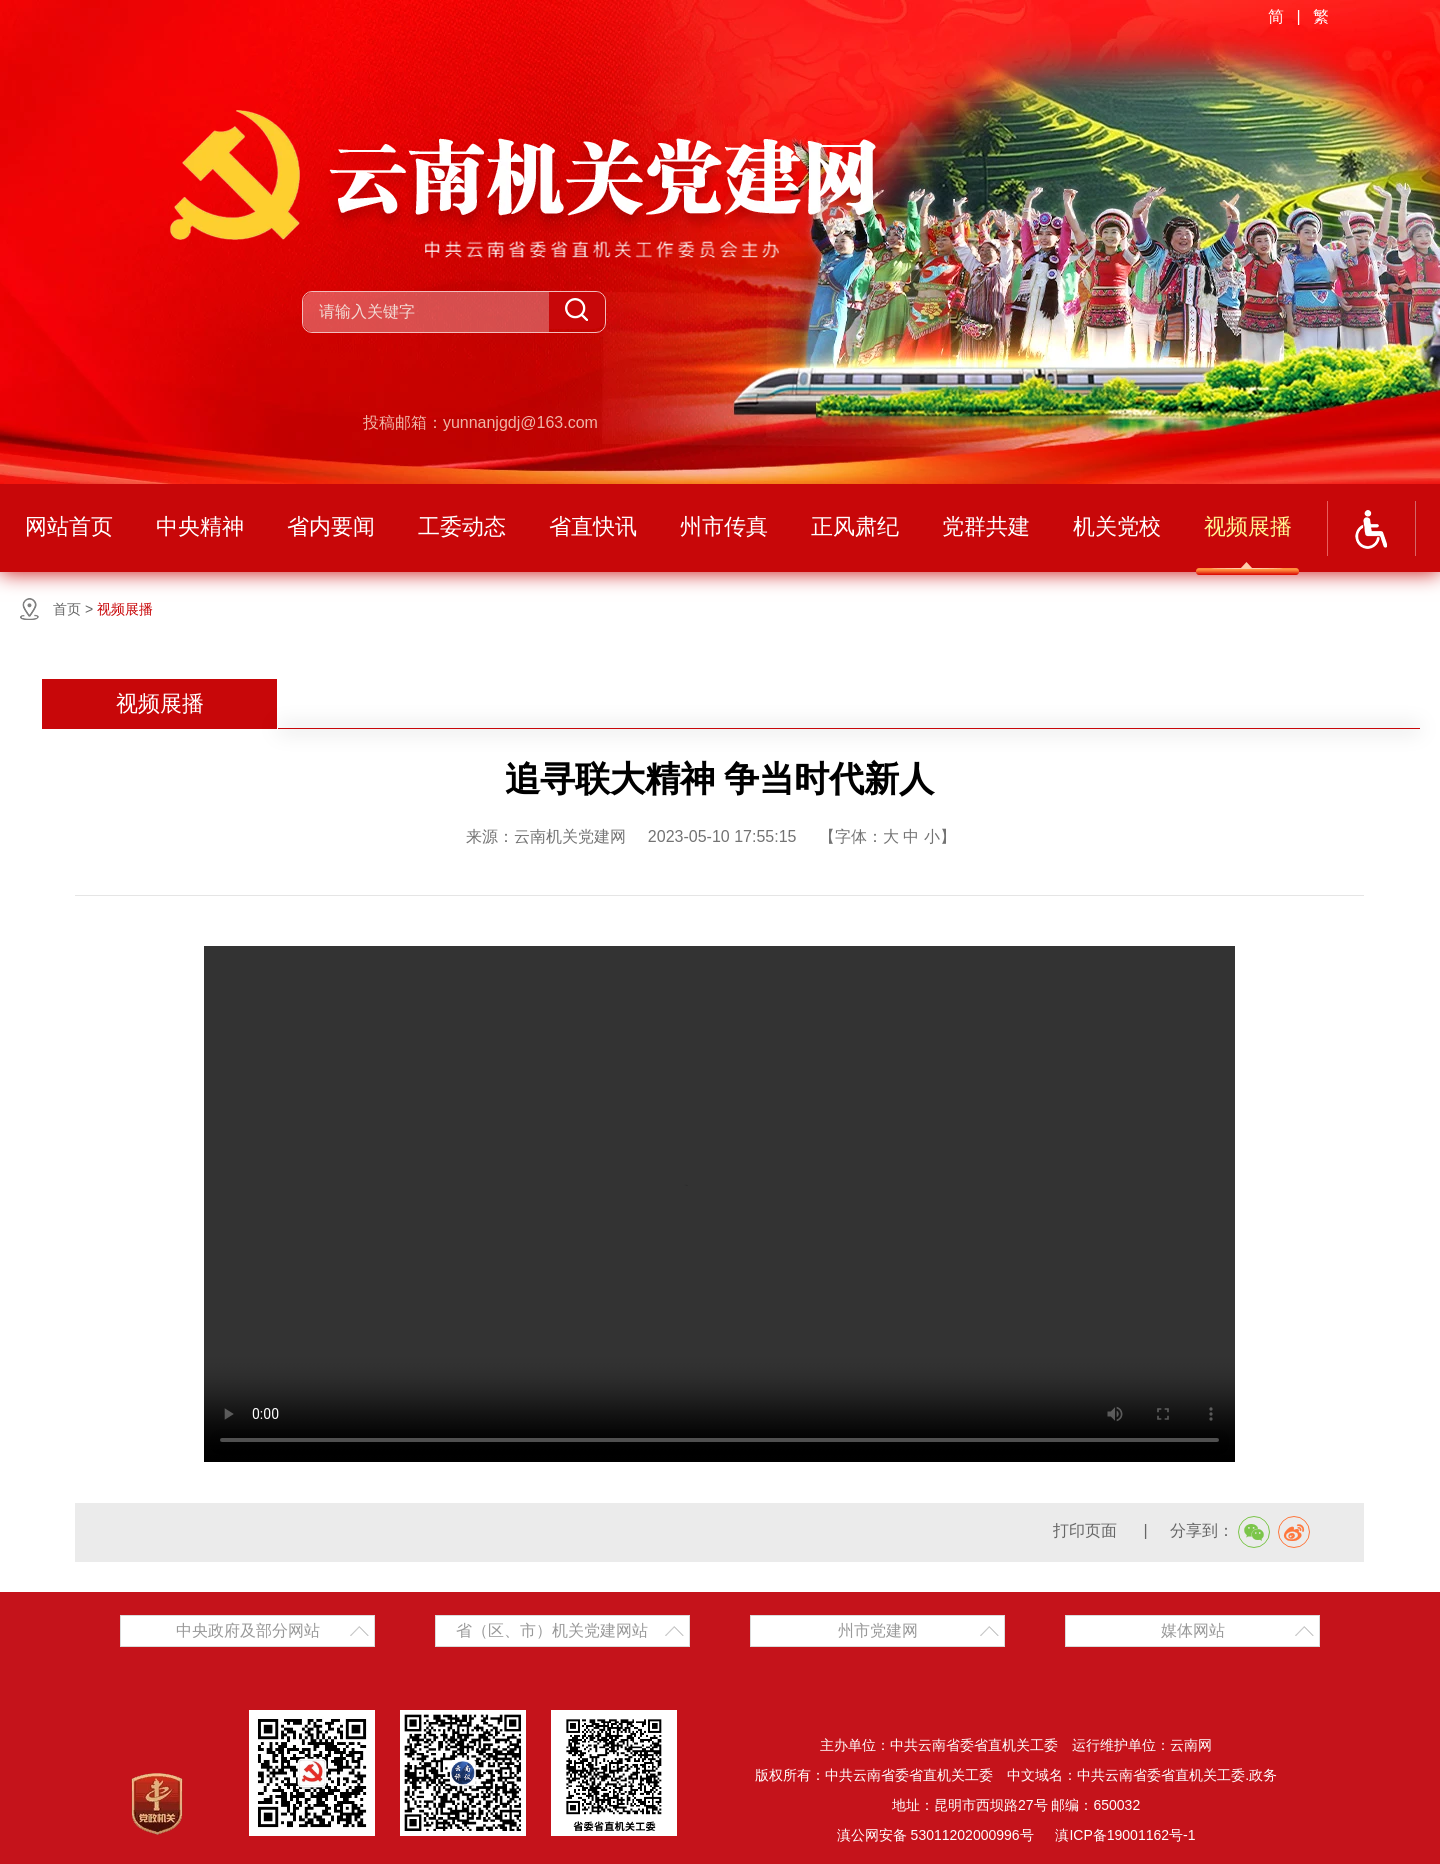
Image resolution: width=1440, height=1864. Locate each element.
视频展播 (1248, 526)
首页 (67, 609)
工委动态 (462, 526)
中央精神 (200, 526)
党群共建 (986, 526)
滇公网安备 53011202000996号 (935, 1835)
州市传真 (724, 526)
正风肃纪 (855, 526)
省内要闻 (331, 526)
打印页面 (1087, 1530)
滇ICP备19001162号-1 (1125, 1835)
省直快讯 (593, 526)
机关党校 (1117, 526)
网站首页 (69, 526)
